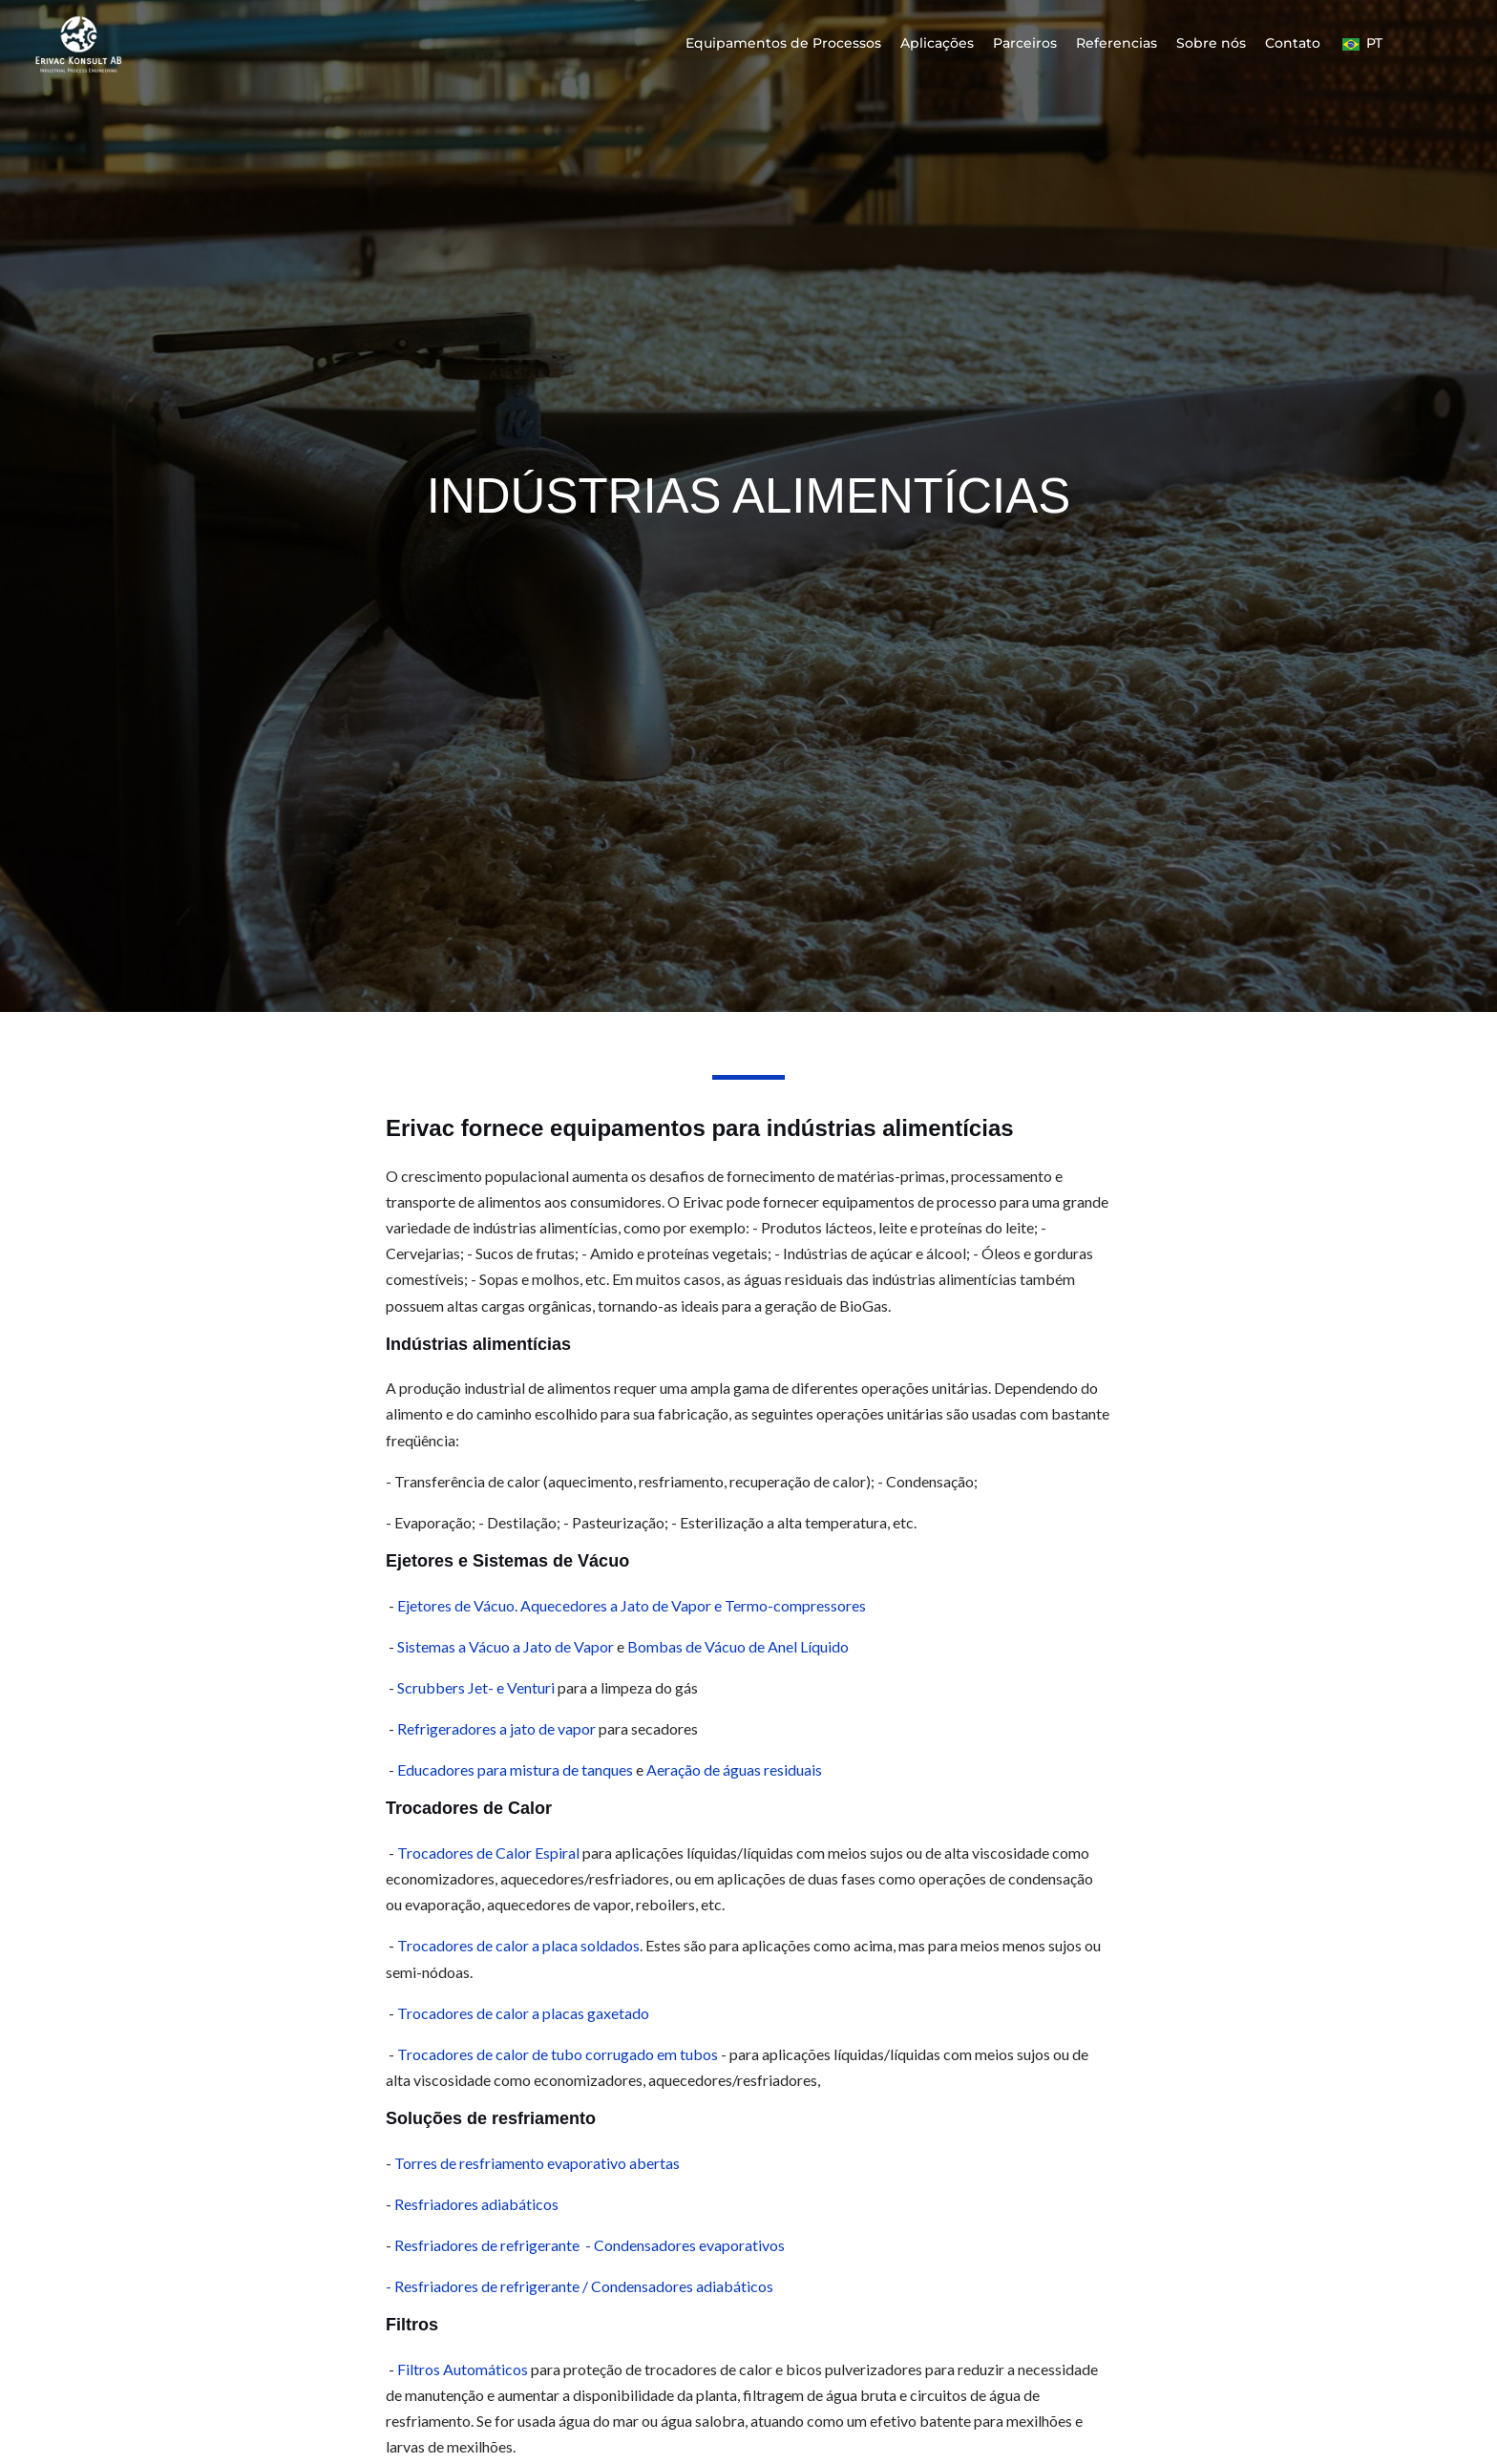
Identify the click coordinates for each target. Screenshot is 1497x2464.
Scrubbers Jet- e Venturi (477, 1687)
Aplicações (937, 43)
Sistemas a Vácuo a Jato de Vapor (507, 1646)
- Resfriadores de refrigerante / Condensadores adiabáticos (579, 2286)
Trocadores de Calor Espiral (488, 1852)
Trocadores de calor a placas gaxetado (523, 2013)
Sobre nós (1211, 43)
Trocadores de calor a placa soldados (518, 1945)
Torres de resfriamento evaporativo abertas (537, 2163)
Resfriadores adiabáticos (476, 2204)
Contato (1292, 43)
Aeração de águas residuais (734, 1769)
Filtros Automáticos (462, 2369)
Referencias (1116, 43)
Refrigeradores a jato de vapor (496, 1728)
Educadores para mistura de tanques (515, 1769)
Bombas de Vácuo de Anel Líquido (738, 1646)
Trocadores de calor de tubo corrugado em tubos (557, 2054)
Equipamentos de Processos (783, 43)
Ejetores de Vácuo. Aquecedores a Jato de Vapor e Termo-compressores (631, 1605)
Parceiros (1025, 43)
